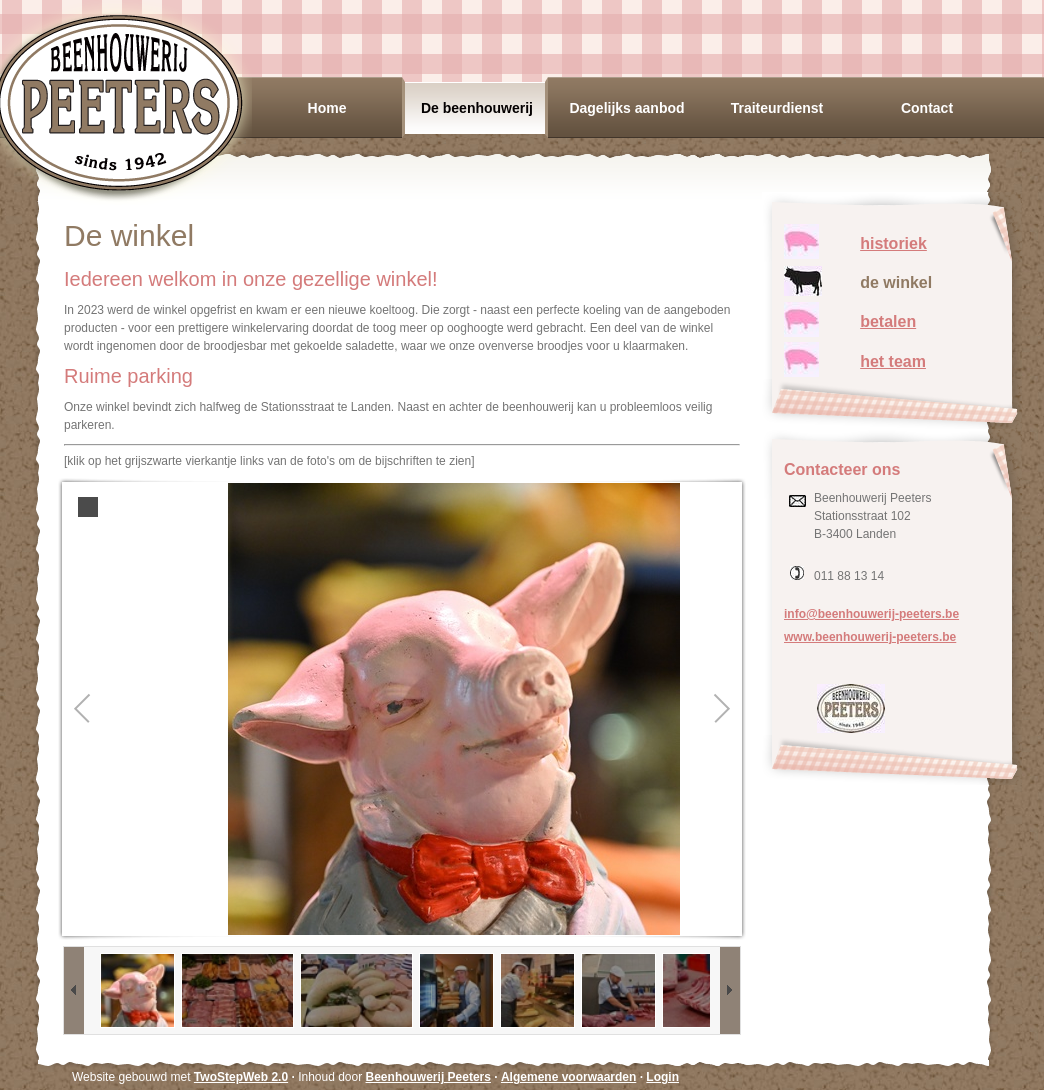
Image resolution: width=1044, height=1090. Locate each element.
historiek (893, 243)
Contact (927, 108)
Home (327, 108)
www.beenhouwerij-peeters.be (870, 637)
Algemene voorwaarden (568, 1077)
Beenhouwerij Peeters (428, 1077)
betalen (888, 321)
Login (662, 1077)
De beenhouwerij (477, 108)
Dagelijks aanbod (626, 108)
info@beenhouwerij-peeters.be (871, 614)
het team (893, 361)
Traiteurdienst (777, 108)
